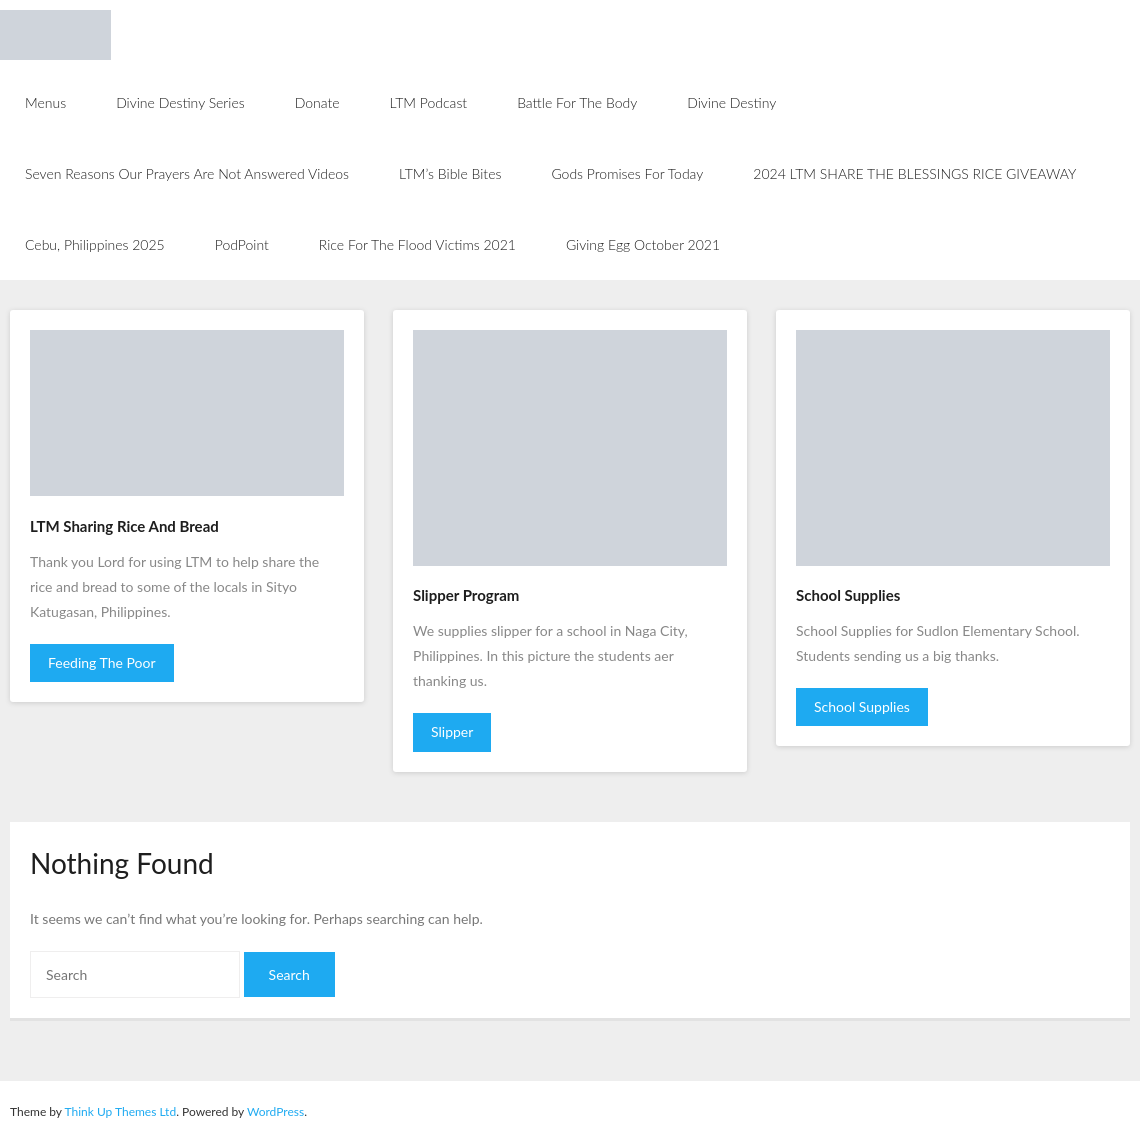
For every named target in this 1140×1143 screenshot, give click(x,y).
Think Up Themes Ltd (120, 1111)
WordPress (275, 1111)
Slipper (452, 731)
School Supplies (862, 706)
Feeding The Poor (102, 662)
